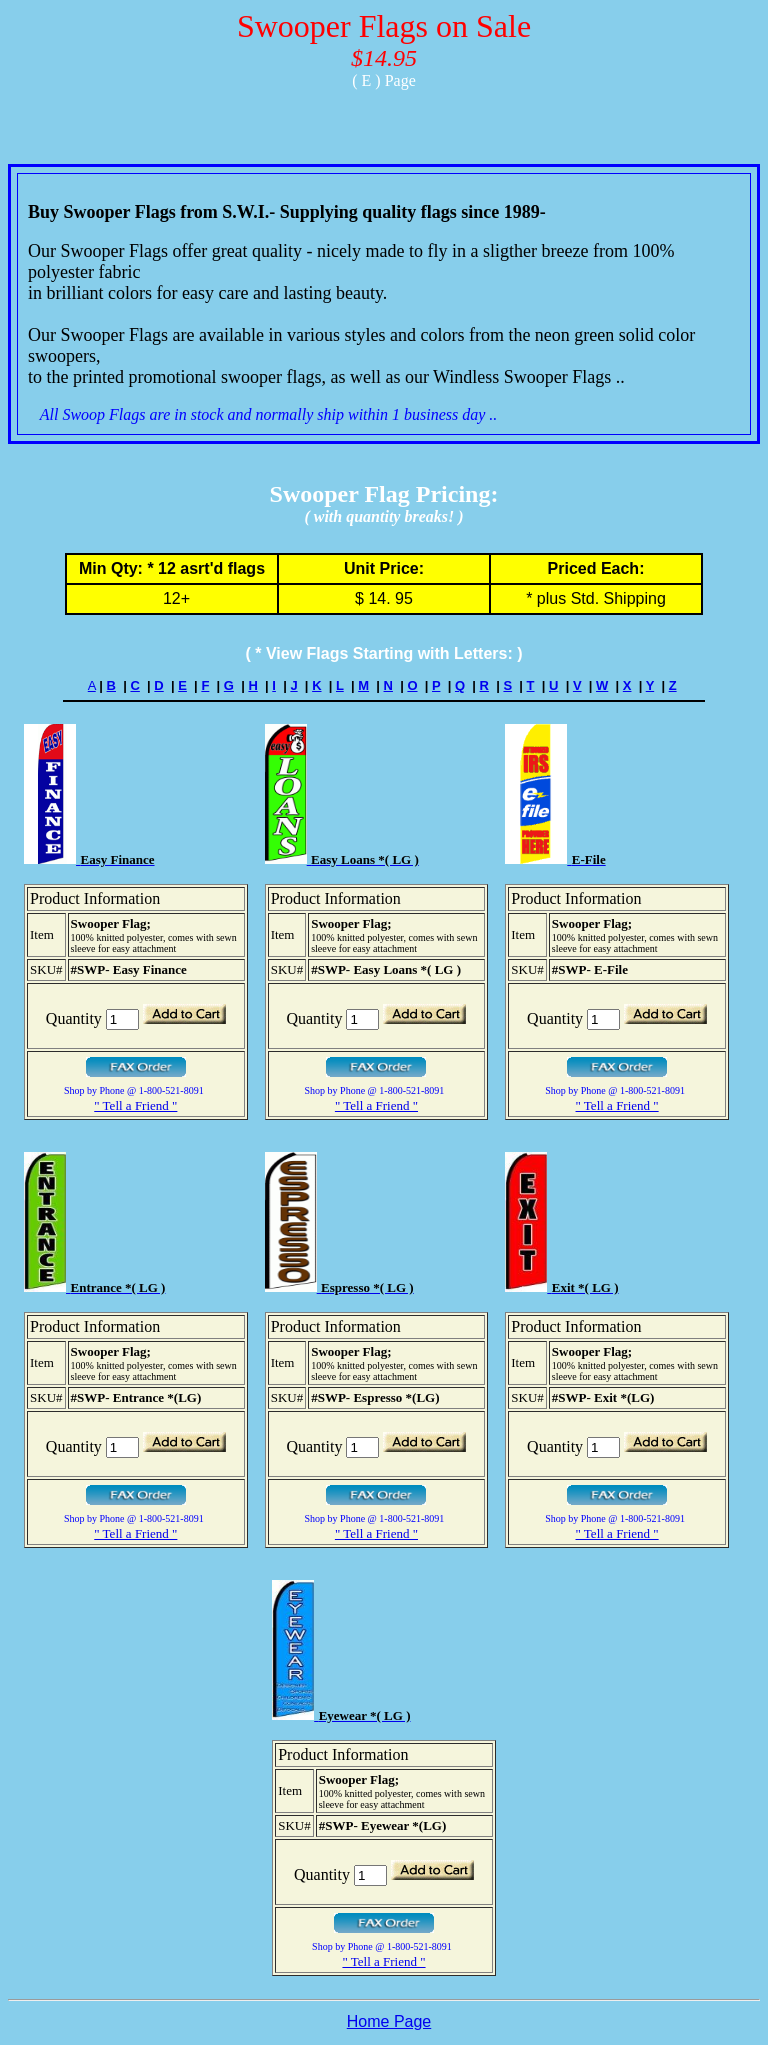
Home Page (389, 2021)
